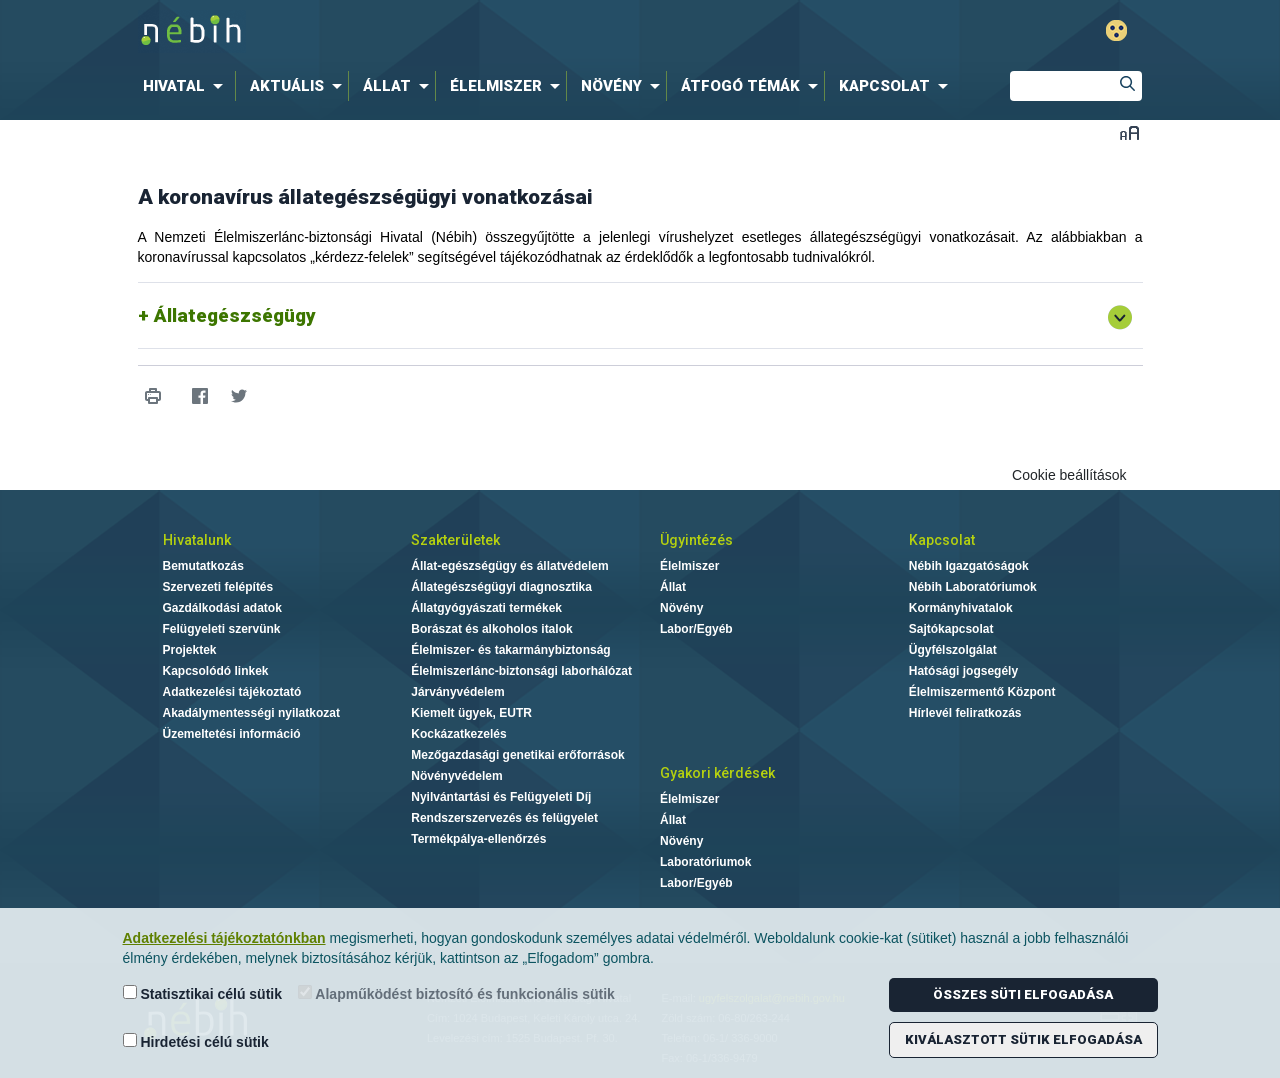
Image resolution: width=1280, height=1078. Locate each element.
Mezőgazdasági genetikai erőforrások (517, 755)
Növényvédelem (456, 776)
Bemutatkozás (203, 566)
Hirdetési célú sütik (196, 1041)
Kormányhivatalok (961, 608)
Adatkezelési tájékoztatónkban (224, 938)
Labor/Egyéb (696, 629)
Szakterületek (455, 540)
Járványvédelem (457, 692)
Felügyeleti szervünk (222, 629)
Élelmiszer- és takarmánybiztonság (510, 650)
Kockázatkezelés (458, 734)
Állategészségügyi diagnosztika (501, 587)
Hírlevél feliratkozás (965, 713)
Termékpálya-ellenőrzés (478, 839)
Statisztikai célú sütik (203, 993)
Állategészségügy (235, 315)
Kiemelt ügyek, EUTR (471, 713)
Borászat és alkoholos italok (491, 629)
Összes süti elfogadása (1023, 994)
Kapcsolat (942, 540)
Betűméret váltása (1129, 132)
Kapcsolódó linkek (216, 671)
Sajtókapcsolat (951, 629)
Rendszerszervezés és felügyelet (504, 818)
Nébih (427, 31)
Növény (681, 608)
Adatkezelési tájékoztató (232, 692)
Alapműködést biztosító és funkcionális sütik (456, 993)
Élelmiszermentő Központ (982, 692)
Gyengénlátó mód (1116, 30)
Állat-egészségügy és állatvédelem (509, 566)
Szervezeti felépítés (218, 587)
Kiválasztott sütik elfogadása (1023, 1039)
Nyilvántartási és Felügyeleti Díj (501, 797)
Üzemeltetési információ (232, 734)
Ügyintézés (696, 540)
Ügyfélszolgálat (953, 650)
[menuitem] (187, 86)
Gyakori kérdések (717, 773)
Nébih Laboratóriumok (973, 587)
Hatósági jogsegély (963, 671)
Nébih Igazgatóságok (969, 566)
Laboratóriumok (705, 862)
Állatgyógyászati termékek (486, 608)
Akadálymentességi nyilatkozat (251, 713)
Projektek (190, 650)
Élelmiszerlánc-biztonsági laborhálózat (521, 671)
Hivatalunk (197, 540)
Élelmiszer (689, 566)
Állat (673, 587)
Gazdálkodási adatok (222, 608)
